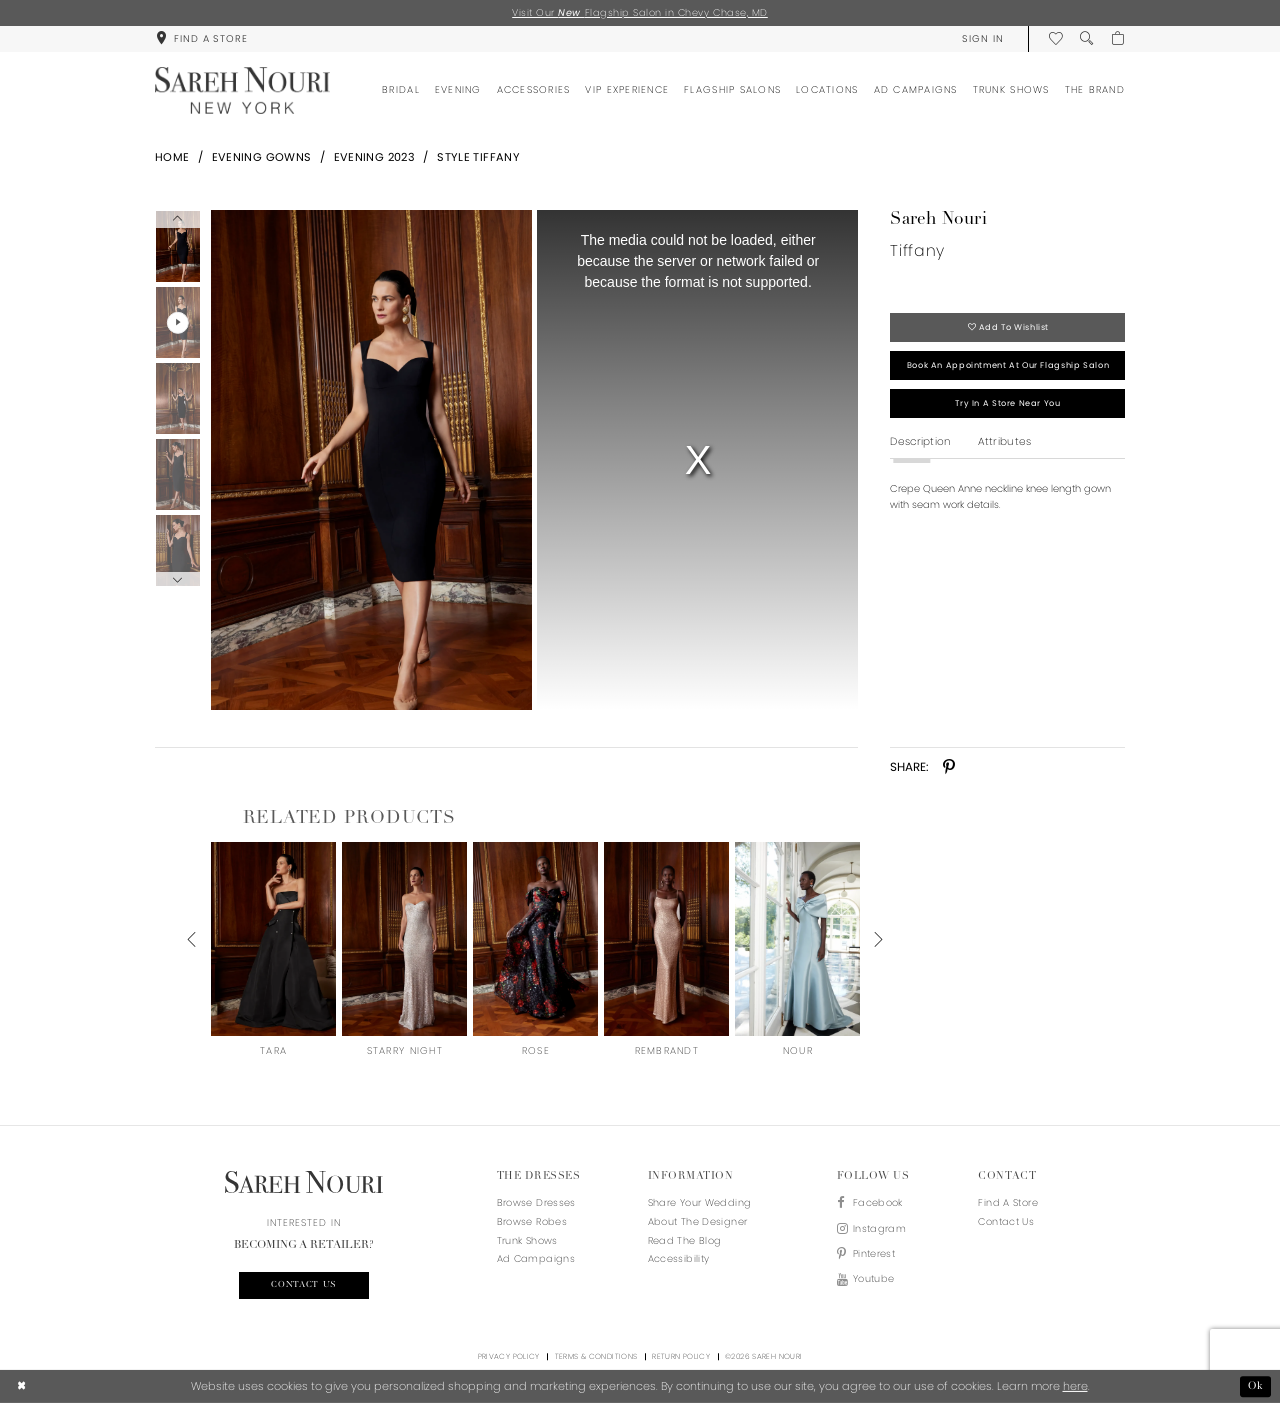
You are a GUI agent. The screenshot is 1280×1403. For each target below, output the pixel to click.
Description (920, 441)
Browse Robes (532, 1221)
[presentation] (273, 939)
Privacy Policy (509, 1356)
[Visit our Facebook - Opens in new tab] (871, 1203)
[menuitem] (201, 38)
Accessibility (679, 1258)
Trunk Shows (527, 1240)
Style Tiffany (478, 157)
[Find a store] (201, 38)
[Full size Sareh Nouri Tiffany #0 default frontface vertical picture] (371, 460)
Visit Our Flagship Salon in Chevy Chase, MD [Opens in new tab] (640, 12)
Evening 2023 (374, 157)
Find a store (1007, 1202)
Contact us (304, 1285)
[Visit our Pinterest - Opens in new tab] (871, 1254)
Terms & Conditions (596, 1356)
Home (172, 157)
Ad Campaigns (536, 1258)
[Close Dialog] (22, 1387)
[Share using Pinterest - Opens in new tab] (949, 767)
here (1075, 1386)
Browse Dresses (536, 1202)
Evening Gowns (262, 157)
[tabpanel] (368, 460)
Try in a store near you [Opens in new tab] (1007, 403)
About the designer (698, 1221)
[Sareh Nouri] (242, 90)
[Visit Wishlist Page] (1055, 38)
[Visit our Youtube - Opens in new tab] (871, 1279)
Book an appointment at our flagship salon (1008, 365)
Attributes (1005, 441)
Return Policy (681, 1356)
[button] (982, 38)
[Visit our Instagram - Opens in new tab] (871, 1229)
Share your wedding (700, 1202)
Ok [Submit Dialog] (1256, 1386)
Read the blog (685, 1240)
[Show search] (1086, 38)
